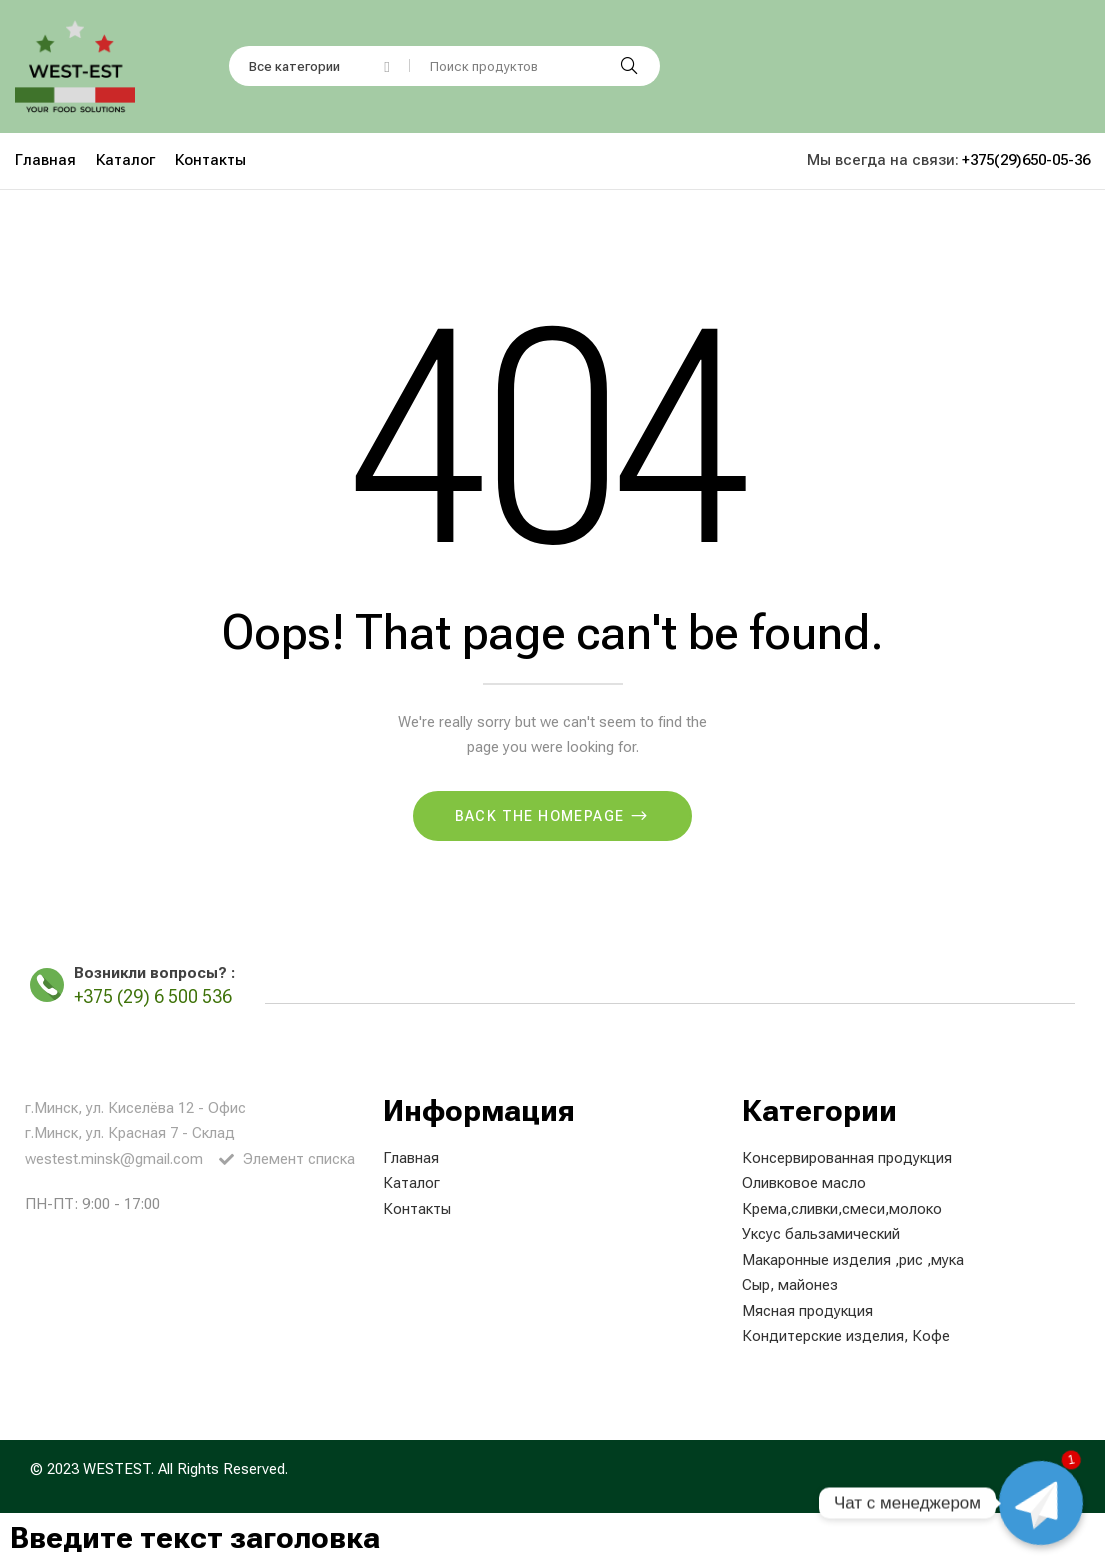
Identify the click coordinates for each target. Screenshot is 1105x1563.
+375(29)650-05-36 (1026, 160)
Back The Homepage (542, 816)
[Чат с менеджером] (1041, 1503)
